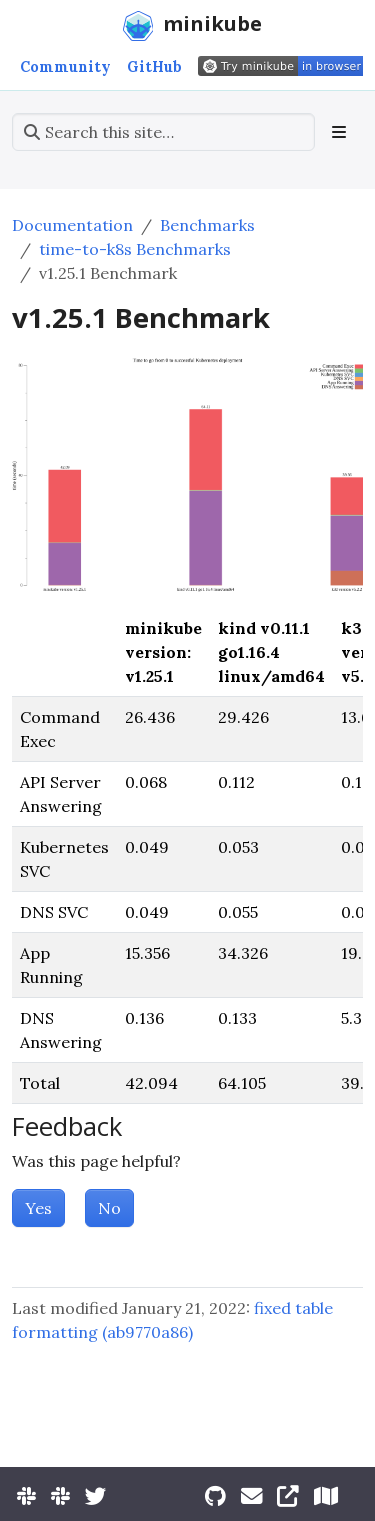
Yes (38, 1208)
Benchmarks (207, 225)
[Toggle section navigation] (339, 132)
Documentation (72, 225)
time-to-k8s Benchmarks (135, 249)
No (109, 1208)
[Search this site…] (163, 132)
